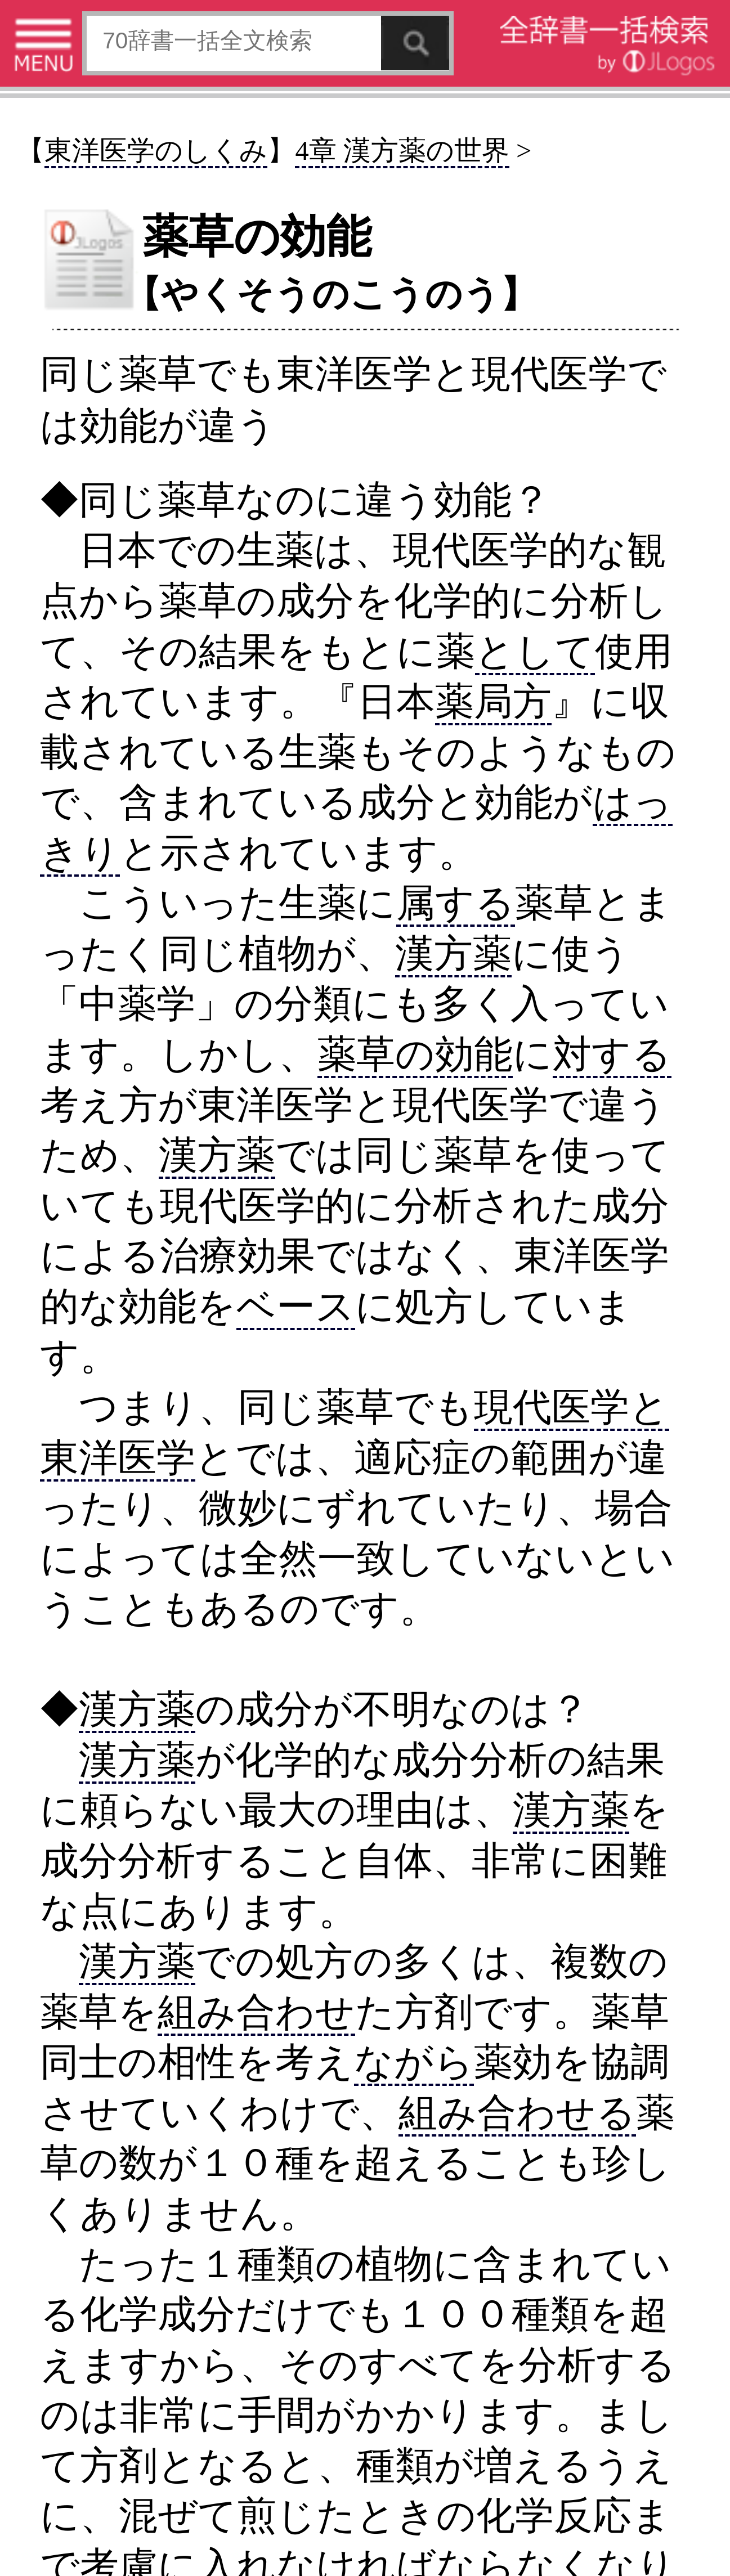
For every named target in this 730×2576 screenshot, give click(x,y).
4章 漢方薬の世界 (402, 151)
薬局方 (493, 701)
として (535, 651)
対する (612, 1054)
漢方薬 (453, 953)
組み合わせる (517, 2112)
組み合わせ (256, 2012)
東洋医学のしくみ (155, 151)
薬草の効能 (415, 1054)
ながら (414, 2062)
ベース (295, 1306)
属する (455, 903)
